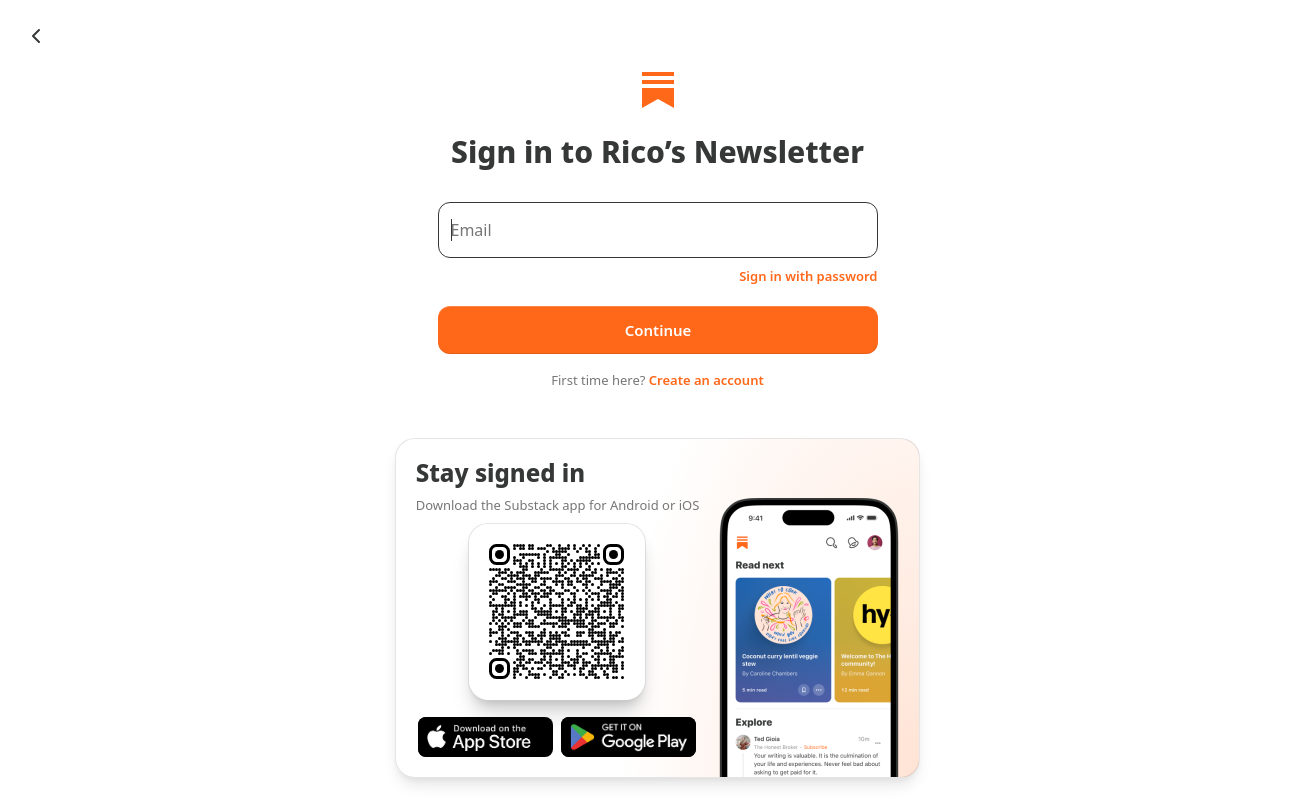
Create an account (706, 380)
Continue (657, 330)
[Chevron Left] (36, 36)
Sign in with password (808, 276)
